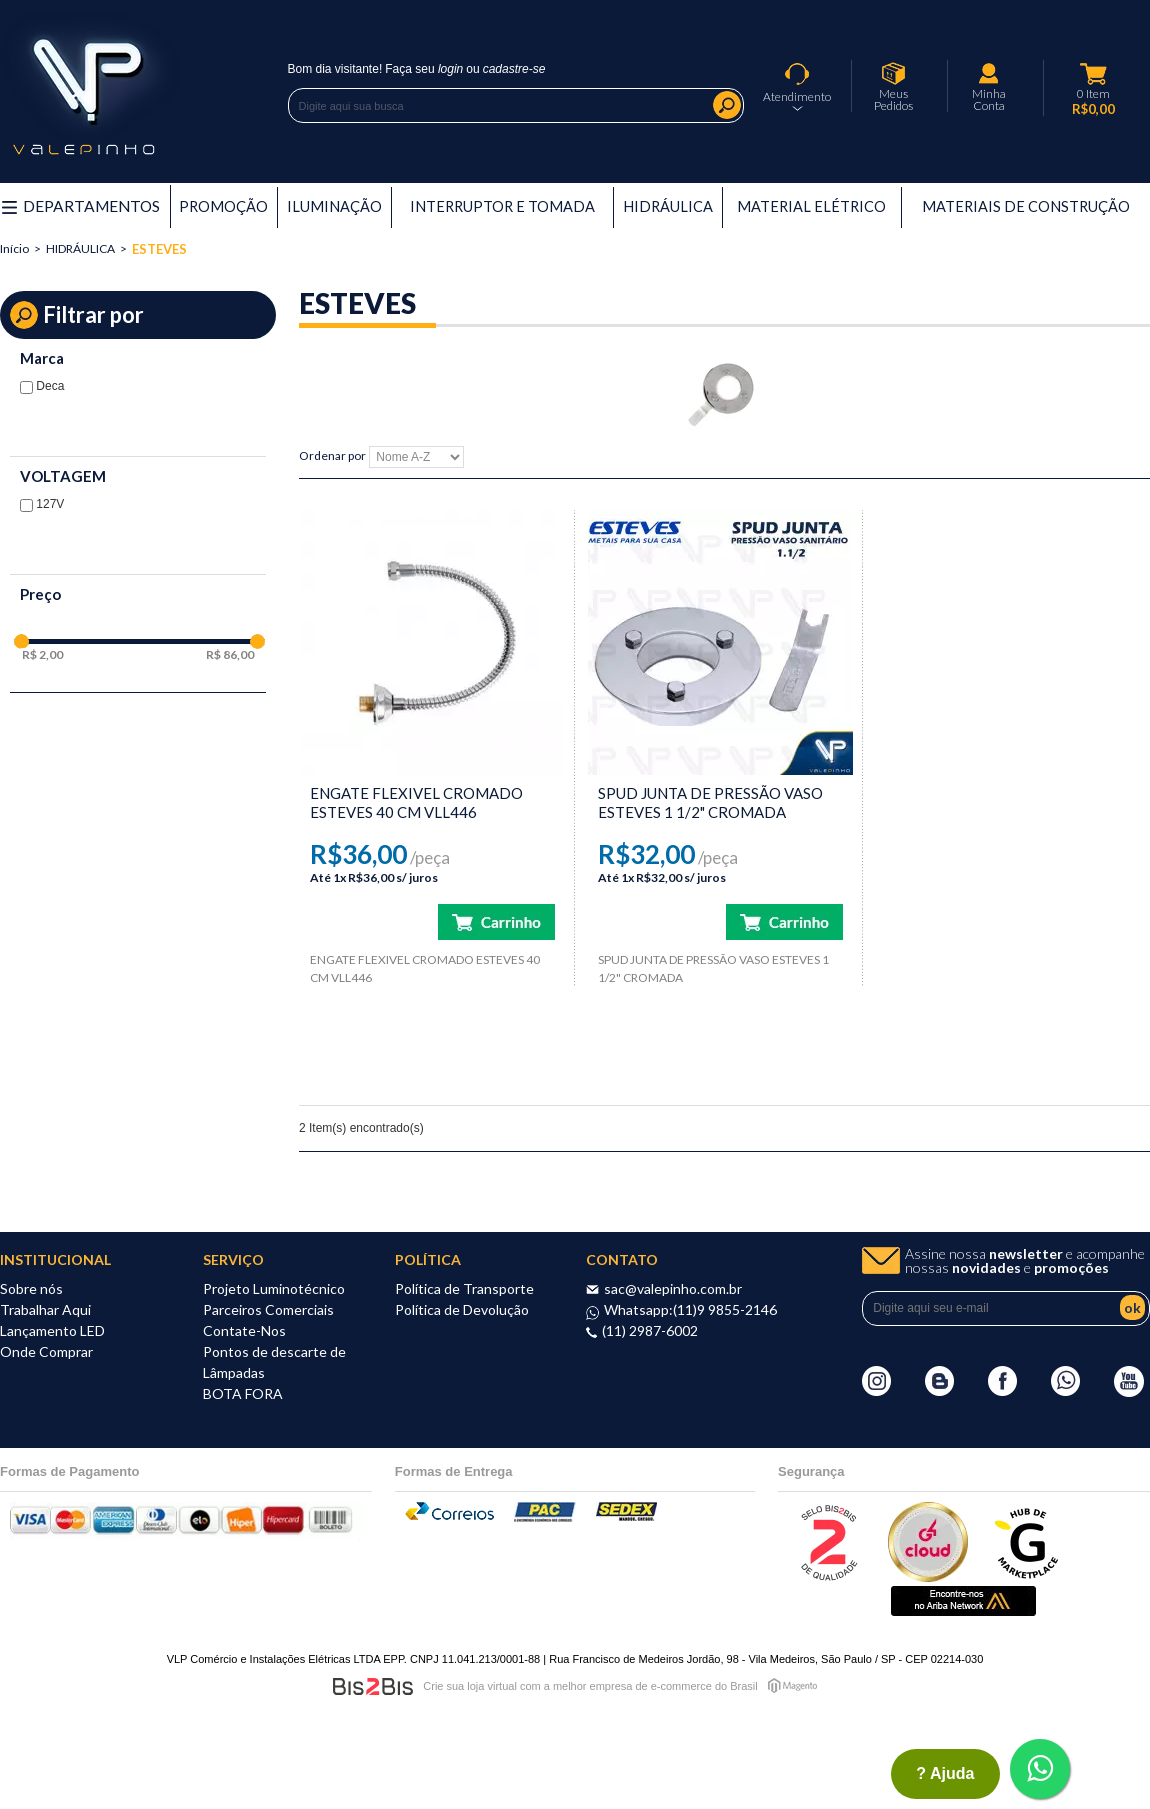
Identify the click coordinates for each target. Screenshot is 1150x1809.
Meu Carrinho (1094, 74)
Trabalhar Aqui (45, 1309)
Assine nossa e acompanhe (1025, 1261)
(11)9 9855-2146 (725, 1309)
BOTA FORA (243, 1393)
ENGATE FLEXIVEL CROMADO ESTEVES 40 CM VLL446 (416, 802)
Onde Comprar (46, 1351)
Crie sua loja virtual (470, 1686)
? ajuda (945, 1773)
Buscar (727, 105)
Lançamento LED (52, 1330)
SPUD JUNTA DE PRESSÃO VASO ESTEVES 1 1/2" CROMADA (710, 802)
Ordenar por (332, 456)
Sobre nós (31, 1288)
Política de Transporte (464, 1288)
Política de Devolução (462, 1309)
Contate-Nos (244, 1330)
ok (1132, 1307)
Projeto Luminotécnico (274, 1288)
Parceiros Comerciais (268, 1309)
